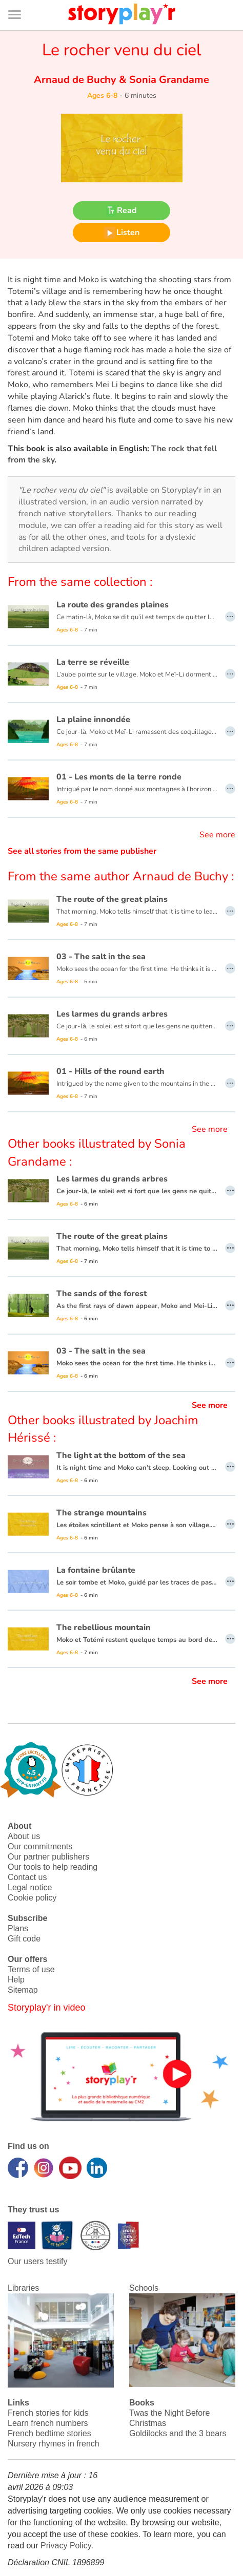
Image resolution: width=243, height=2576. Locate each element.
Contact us (27, 1877)
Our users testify (37, 2261)
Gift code (24, 1938)
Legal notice (30, 1887)
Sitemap (23, 1990)
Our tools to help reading (52, 1867)
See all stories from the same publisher (82, 851)
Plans (18, 1928)
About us (24, 1836)
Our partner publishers (48, 1856)
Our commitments (40, 1846)
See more (217, 834)
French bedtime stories (49, 2433)
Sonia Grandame (168, 80)
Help (16, 1979)
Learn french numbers (48, 2423)
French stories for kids (48, 2413)
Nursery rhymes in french (53, 2443)
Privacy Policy (65, 2545)
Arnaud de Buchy (76, 80)
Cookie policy (32, 1897)
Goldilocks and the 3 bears (177, 2433)
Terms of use (31, 1969)
